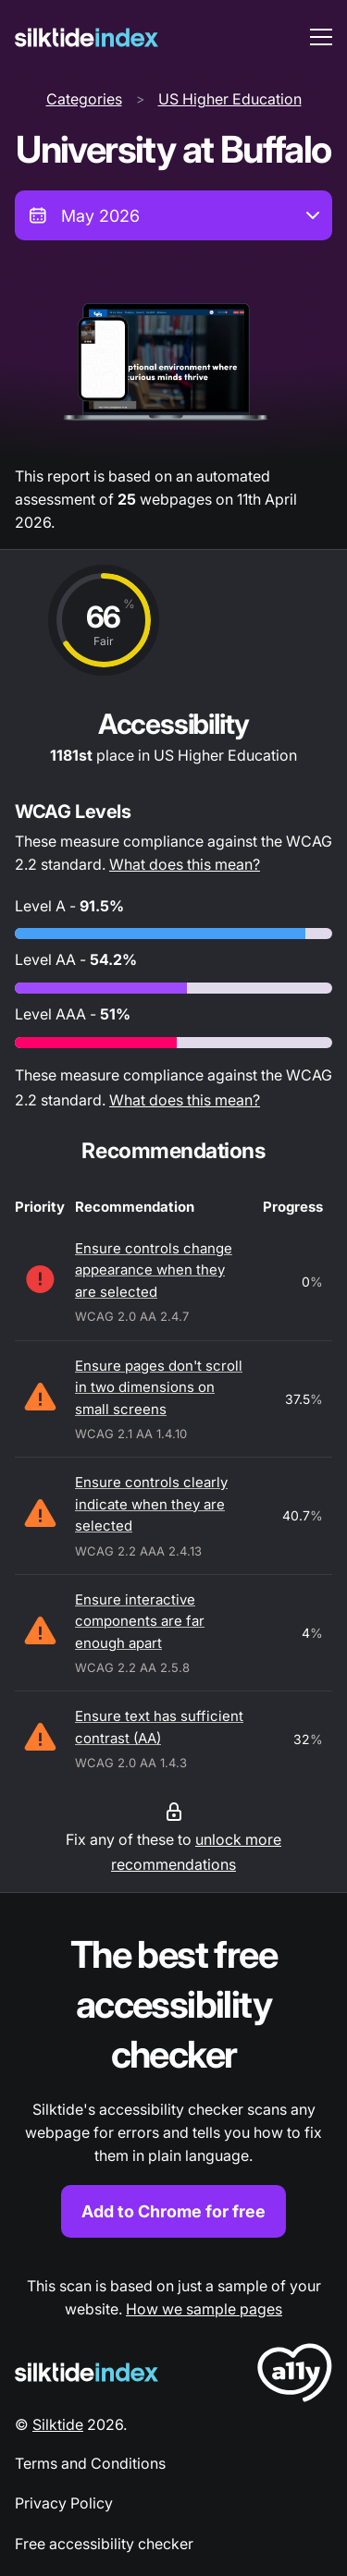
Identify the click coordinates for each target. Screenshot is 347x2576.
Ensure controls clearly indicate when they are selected (151, 1503)
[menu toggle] (321, 37)
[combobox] (173, 215)
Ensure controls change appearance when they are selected (153, 1269)
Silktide (57, 2424)
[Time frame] (173, 215)
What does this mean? (184, 864)
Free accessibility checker (104, 2543)
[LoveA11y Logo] (294, 2376)
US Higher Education (230, 99)
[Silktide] (86, 37)
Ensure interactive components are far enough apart (139, 1621)
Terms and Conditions (90, 2463)
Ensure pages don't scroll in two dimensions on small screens (158, 1387)
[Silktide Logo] (86, 2372)
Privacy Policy (64, 2503)
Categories (84, 99)
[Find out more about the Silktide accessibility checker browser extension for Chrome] (173, 2084)
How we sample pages (204, 2309)
